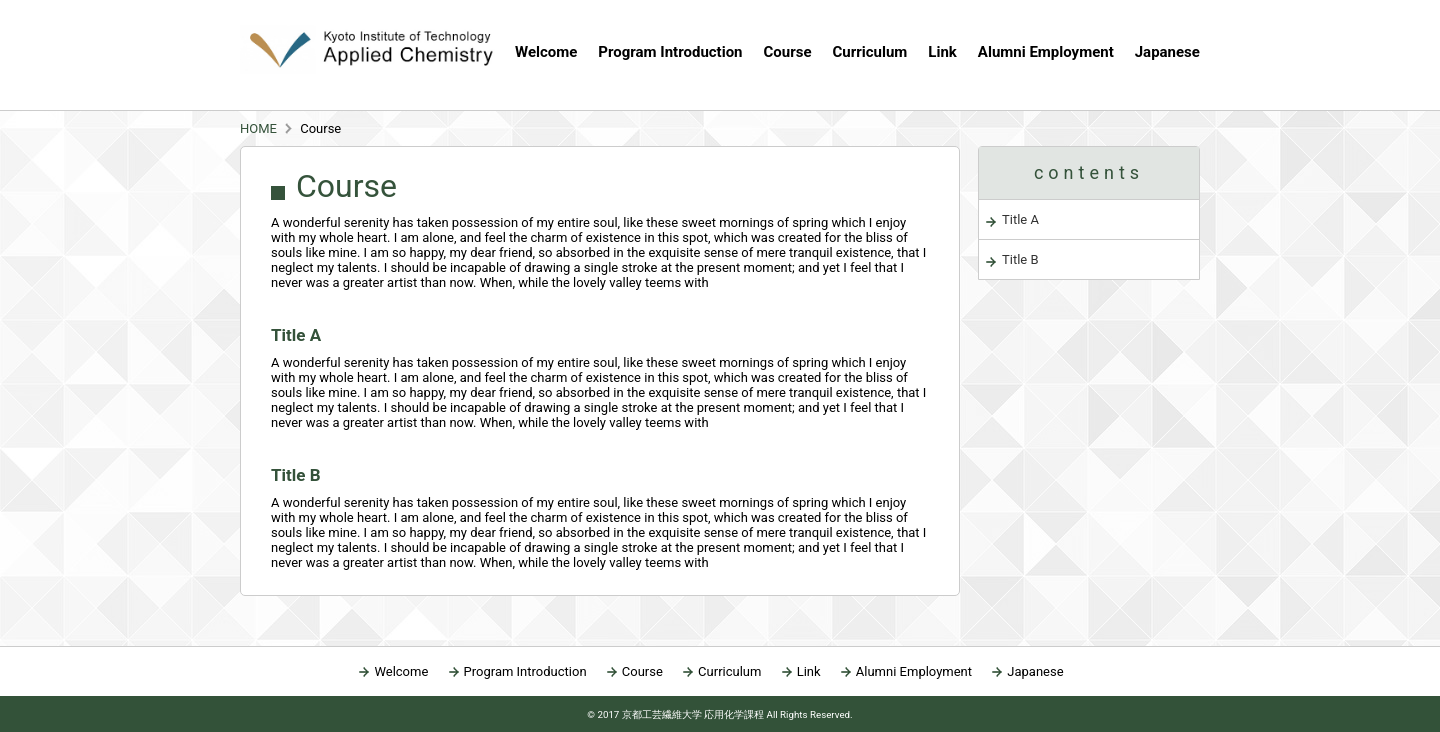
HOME (258, 128)
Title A (1020, 219)
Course (642, 671)
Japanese (1167, 52)
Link (942, 52)
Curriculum (870, 52)
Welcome (546, 52)
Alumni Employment (1046, 52)
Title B (1020, 259)
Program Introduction (670, 52)
